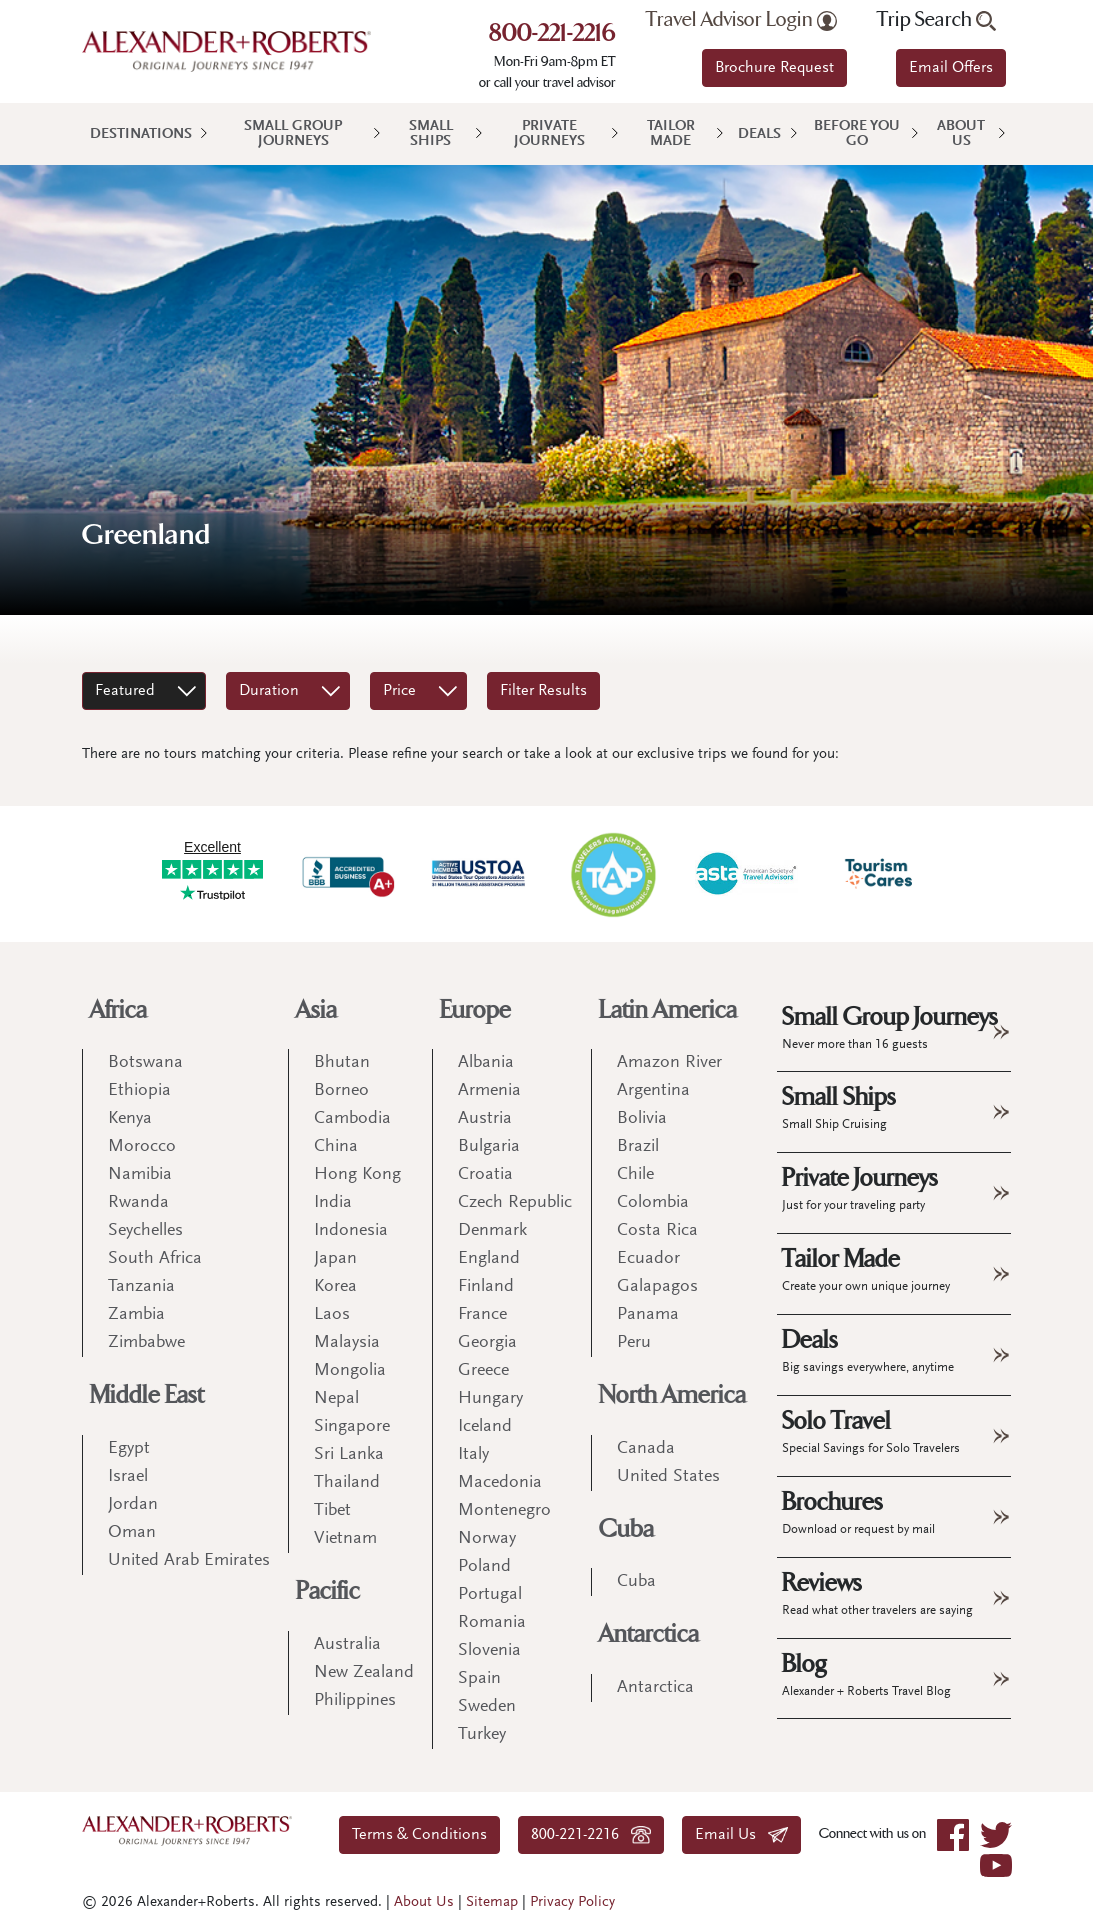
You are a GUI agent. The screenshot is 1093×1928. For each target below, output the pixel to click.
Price (399, 691)
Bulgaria (489, 1147)
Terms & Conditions (419, 1835)
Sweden (487, 1707)
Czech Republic (515, 1203)
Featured (125, 691)
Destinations (141, 134)
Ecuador (648, 1259)
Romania (492, 1623)
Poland (484, 1567)
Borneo (341, 1091)
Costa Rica (657, 1231)
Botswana (145, 1063)
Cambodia (352, 1119)
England (489, 1259)
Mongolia (350, 1371)
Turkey (482, 1735)
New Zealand (364, 1673)
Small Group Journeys (293, 134)
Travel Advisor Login (741, 20)
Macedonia (500, 1483)
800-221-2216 (552, 35)
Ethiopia (139, 1091)
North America (672, 1395)
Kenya (130, 1119)
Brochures (858, 1512)
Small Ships (431, 134)
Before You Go (857, 134)
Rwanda (138, 1203)
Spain (479, 1679)
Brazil (638, 1147)
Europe (475, 1010)
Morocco (142, 1147)
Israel (128, 1477)
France (482, 1315)
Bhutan (342, 1063)
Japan (335, 1259)
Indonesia (351, 1231)
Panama (648, 1315)
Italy (473, 1455)
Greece (483, 1371)
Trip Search (936, 20)
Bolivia (642, 1119)
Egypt (129, 1449)
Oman (132, 1533)
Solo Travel (871, 1431)
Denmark (492, 1231)
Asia (316, 1010)
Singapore (352, 1427)
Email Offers (951, 68)
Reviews (877, 1593)
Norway (487, 1539)
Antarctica (649, 1634)
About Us (961, 134)
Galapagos (657, 1287)
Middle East (147, 1395)
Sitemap (492, 1902)
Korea (335, 1287)
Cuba (626, 1529)
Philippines (355, 1701)
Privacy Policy (572, 1902)
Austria (485, 1119)
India (333, 1203)
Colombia (653, 1203)
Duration (269, 691)
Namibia (140, 1175)
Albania (486, 1063)
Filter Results (543, 691)
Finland (486, 1287)
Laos (332, 1315)
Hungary (490, 1399)
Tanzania (141, 1287)
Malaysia (347, 1343)
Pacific (328, 1591)
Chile (635, 1175)
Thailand (347, 1483)
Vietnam (345, 1539)
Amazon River (669, 1063)
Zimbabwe (146, 1343)
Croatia (485, 1175)
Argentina (653, 1091)
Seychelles (145, 1231)
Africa (118, 1010)
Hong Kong (357, 1175)
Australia (347, 1645)
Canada (646, 1449)
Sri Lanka (349, 1455)
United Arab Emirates (189, 1561)
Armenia (489, 1091)
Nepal (336, 1399)
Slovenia (489, 1651)
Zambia (136, 1315)
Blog (866, 1674)
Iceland (485, 1427)
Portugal (490, 1595)
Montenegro (504, 1511)
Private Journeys (549, 134)
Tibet (332, 1511)
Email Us (741, 1835)
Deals (759, 134)
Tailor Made (671, 134)
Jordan (133, 1505)
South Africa (155, 1259)
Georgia (487, 1343)
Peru (634, 1343)
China (336, 1147)
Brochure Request (774, 68)
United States (668, 1477)
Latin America (668, 1010)
